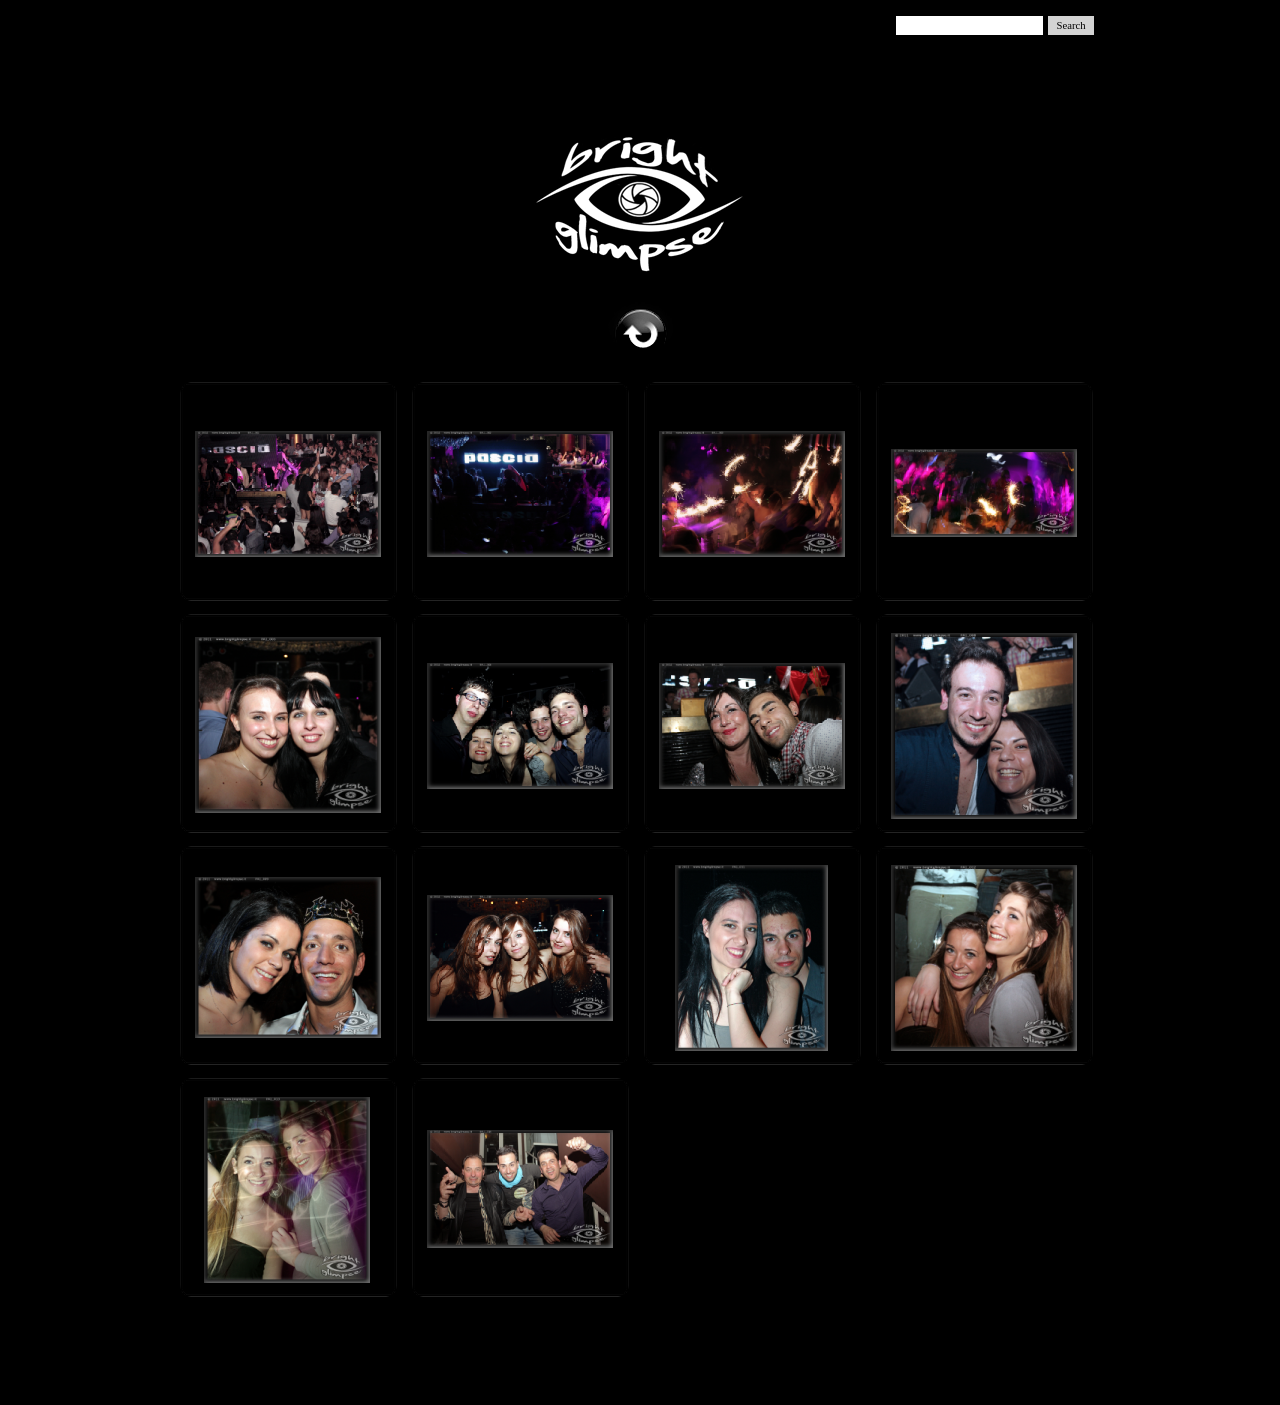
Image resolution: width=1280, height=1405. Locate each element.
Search (1071, 25)
